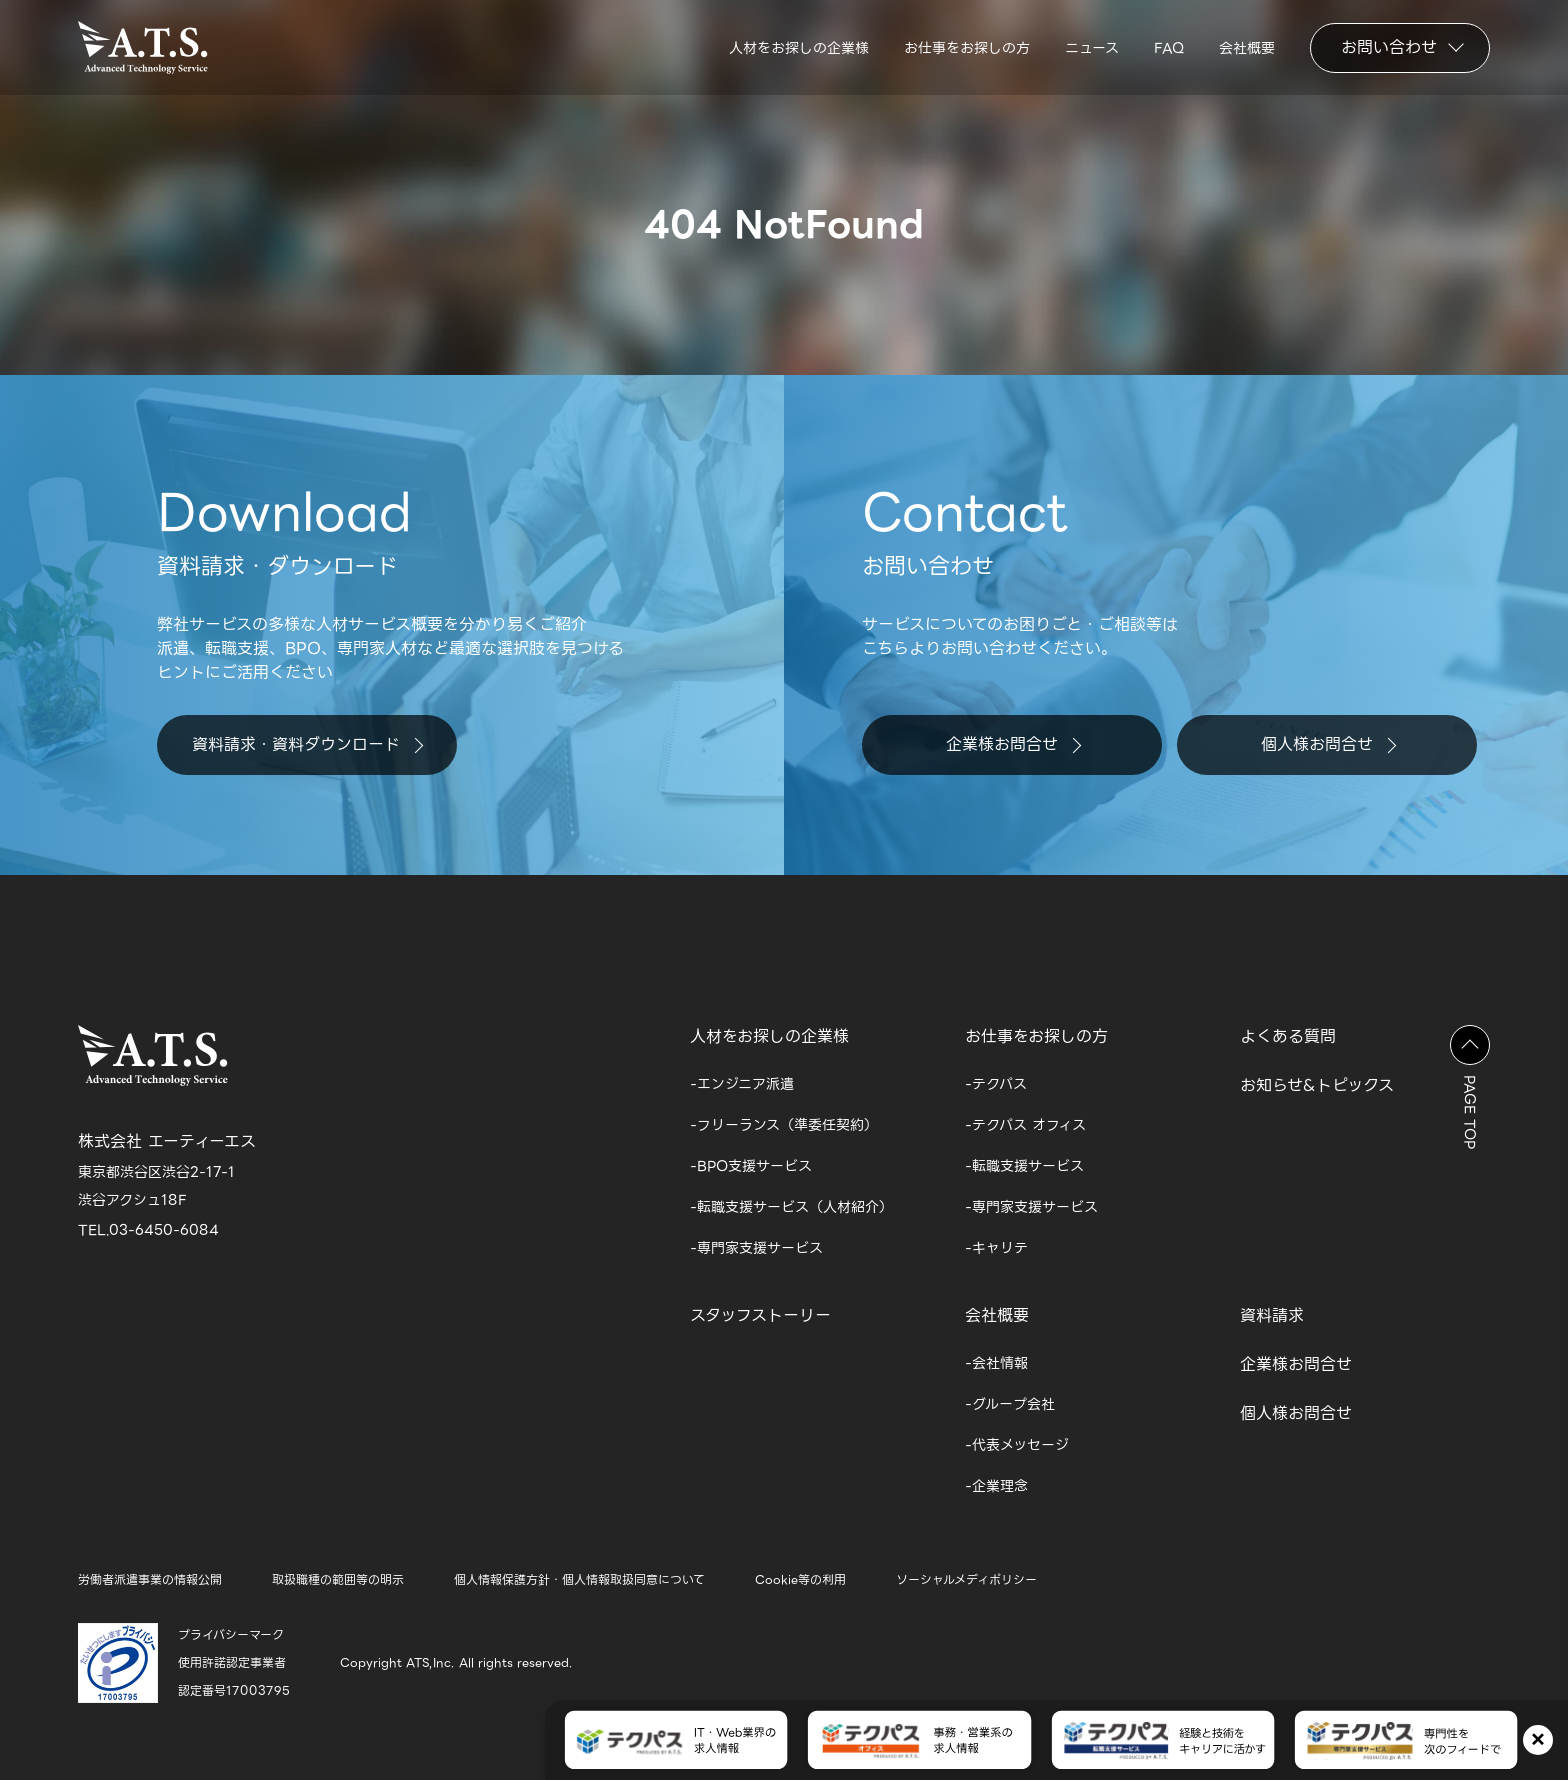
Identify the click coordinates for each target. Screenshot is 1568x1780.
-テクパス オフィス (1025, 1125)
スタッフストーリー (760, 1315)
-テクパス (996, 1084)
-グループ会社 (1010, 1404)
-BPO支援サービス (751, 1166)
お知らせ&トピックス (1317, 1085)
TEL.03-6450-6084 (148, 1230)
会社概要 (1247, 48)
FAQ (1169, 48)
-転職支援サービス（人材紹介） (791, 1207)
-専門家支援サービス (756, 1248)
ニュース (1092, 48)
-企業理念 (996, 1486)
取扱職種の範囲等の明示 (338, 1579)
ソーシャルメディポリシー (966, 1579)
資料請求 (1272, 1315)
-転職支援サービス (1024, 1166)
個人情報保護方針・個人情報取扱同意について (579, 1579)
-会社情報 (996, 1363)
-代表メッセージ (1017, 1445)
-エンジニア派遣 (742, 1084)
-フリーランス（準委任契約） (784, 1125)
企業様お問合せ (1013, 744)
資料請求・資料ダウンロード (307, 744)
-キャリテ (996, 1248)
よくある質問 (1288, 1036)
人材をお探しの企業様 (799, 48)
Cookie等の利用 (800, 1579)
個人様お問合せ (1328, 744)
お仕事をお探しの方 (967, 48)
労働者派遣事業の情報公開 (150, 1579)
